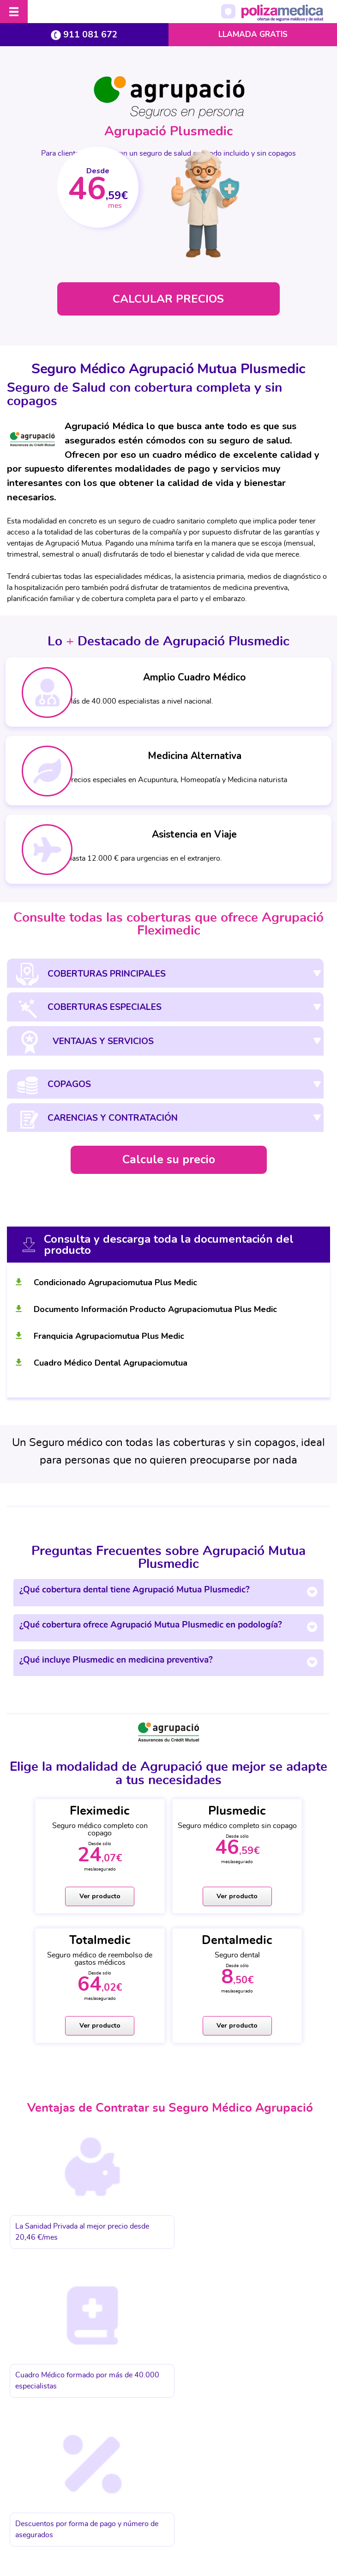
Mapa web (300, 2504)
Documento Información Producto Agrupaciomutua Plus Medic (155, 1311)
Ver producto (62, 1899)
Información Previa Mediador (237, 2504)
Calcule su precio (168, 1162)
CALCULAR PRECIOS (168, 299)
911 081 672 (84, 34)
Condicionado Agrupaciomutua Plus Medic (115, 1284)
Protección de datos (96, 2504)
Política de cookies (163, 2504)
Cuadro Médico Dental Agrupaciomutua (110, 1365)
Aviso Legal (38, 2504)
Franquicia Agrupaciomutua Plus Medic (109, 1338)
